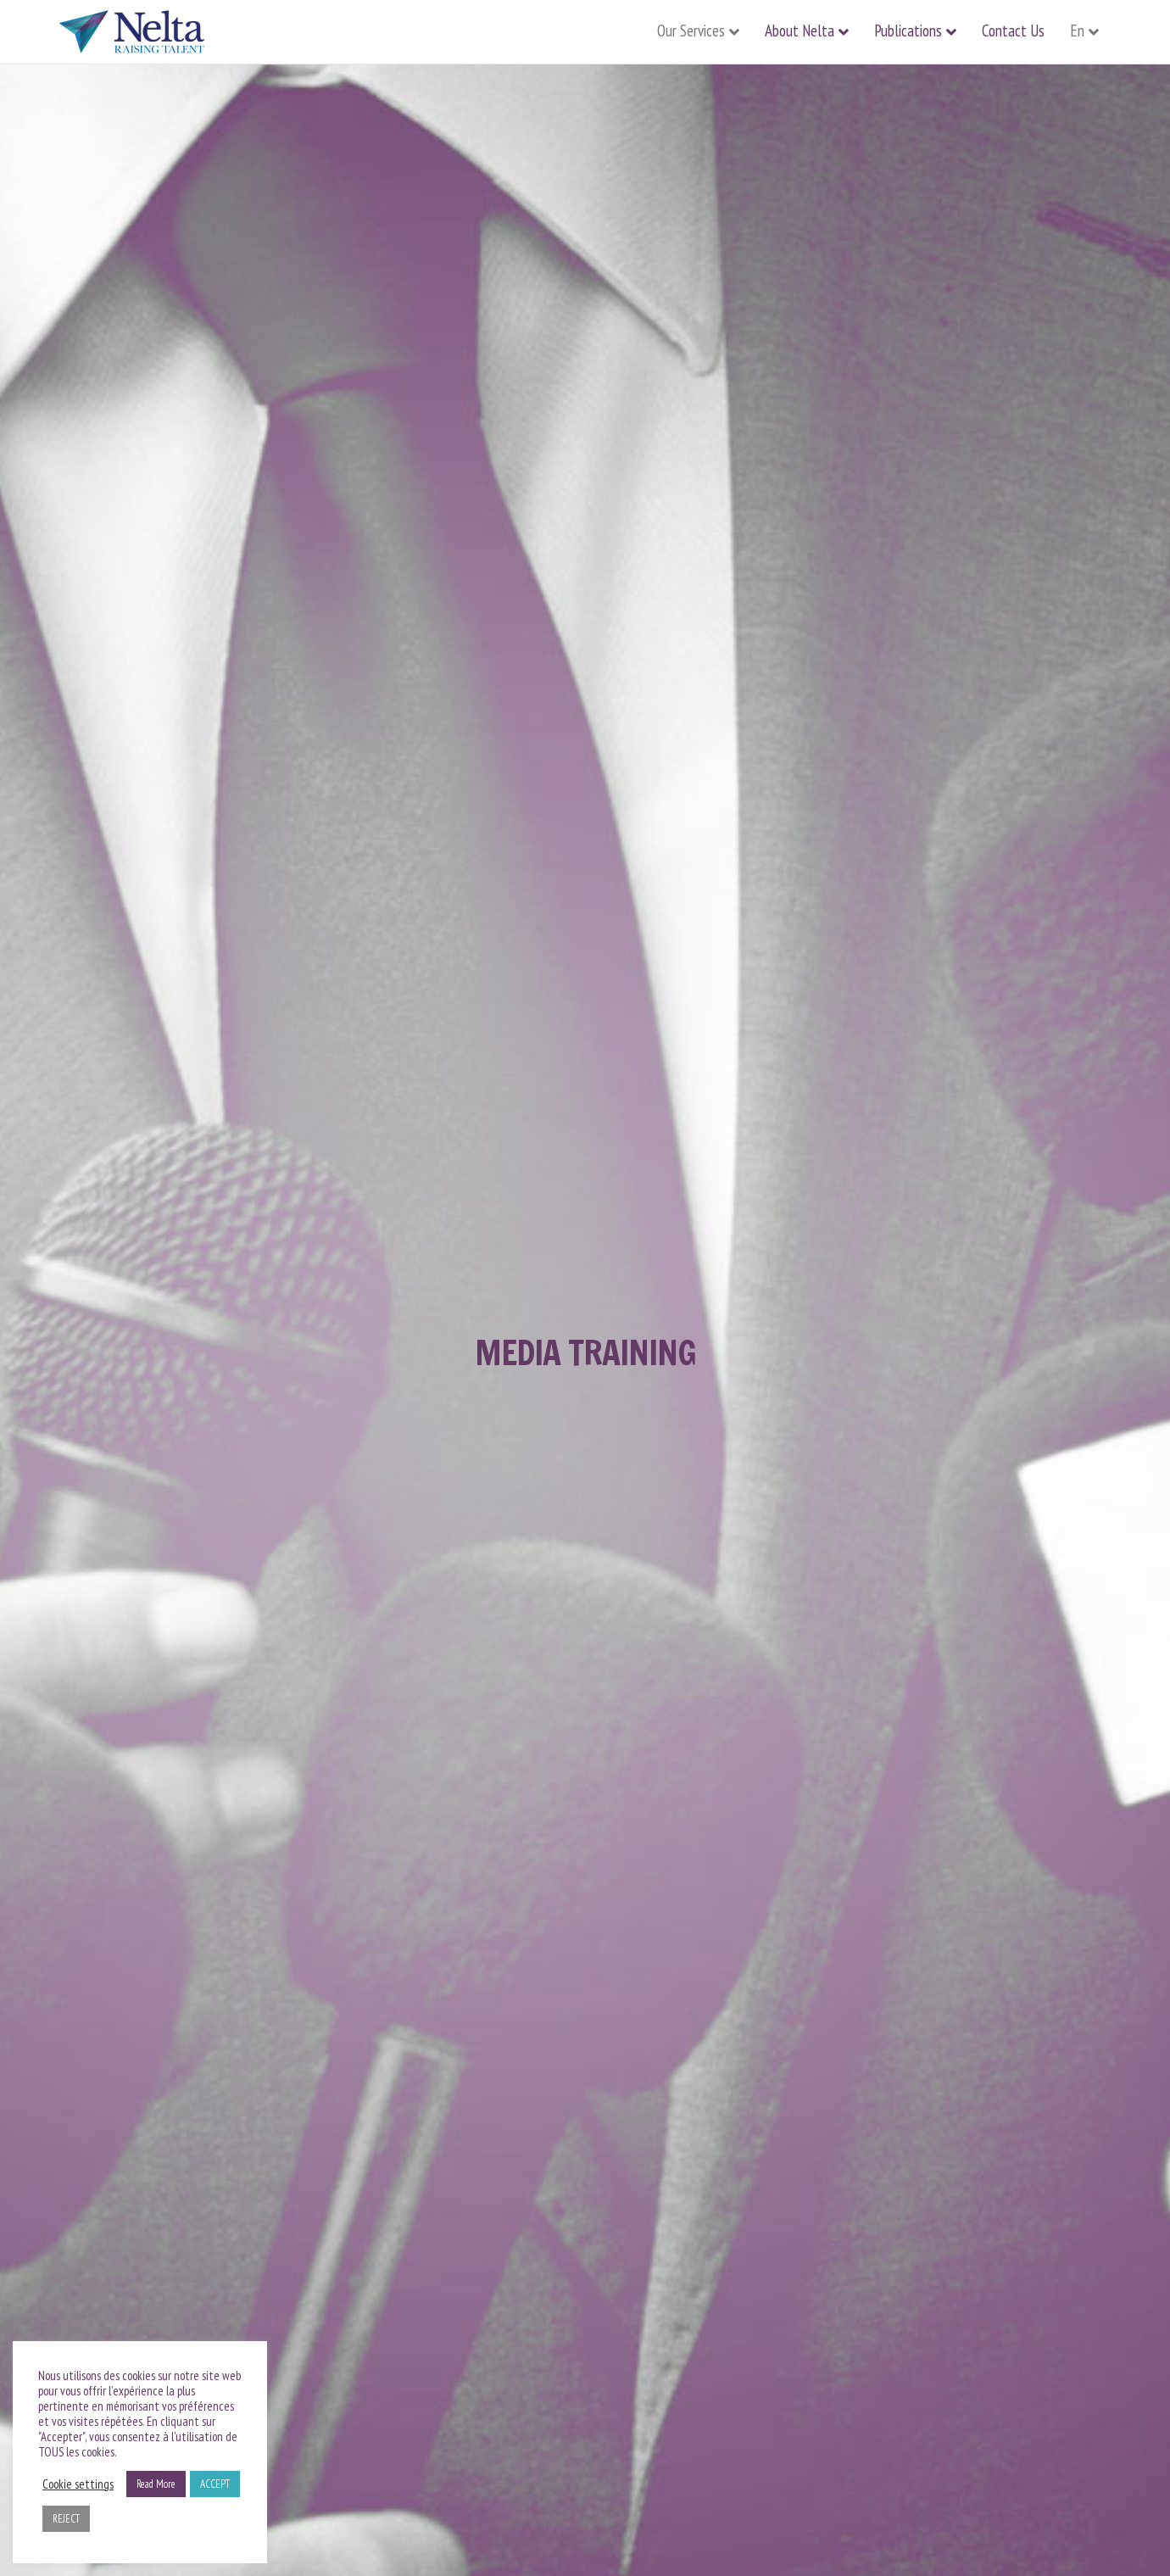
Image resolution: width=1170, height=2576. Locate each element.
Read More (156, 2484)
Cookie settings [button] (78, 2484)
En (1077, 30)
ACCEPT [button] (215, 2484)
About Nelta (799, 30)
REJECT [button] (66, 2519)
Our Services (691, 30)
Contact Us (1013, 30)
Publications (908, 30)
